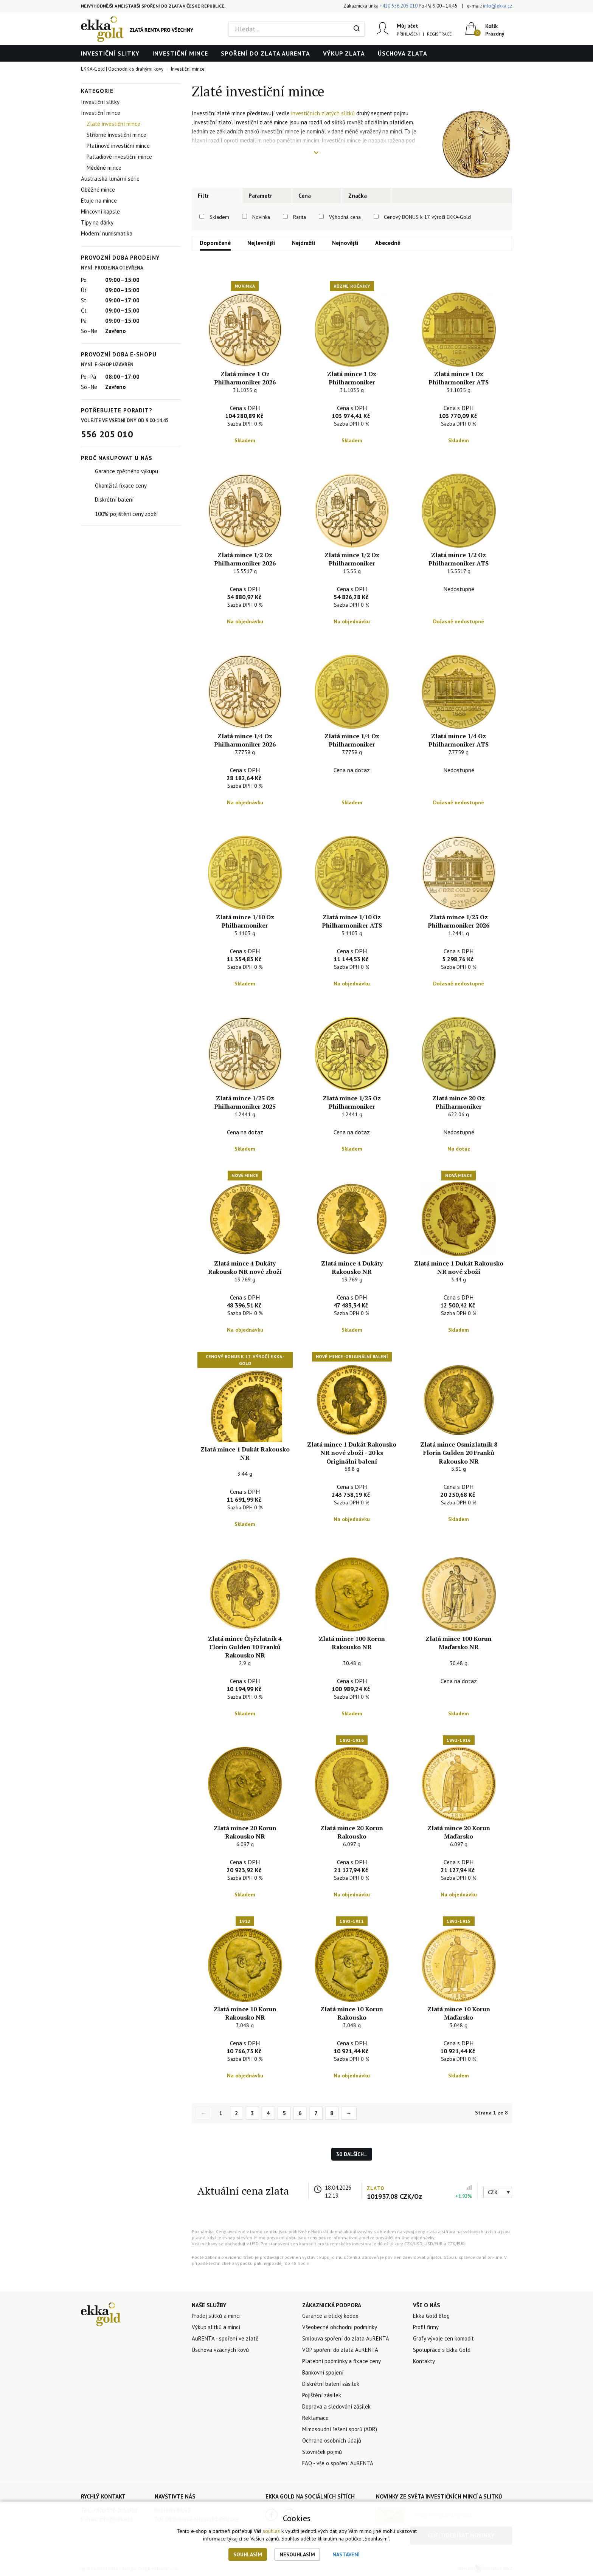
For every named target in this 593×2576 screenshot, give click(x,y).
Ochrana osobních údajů (331, 2440)
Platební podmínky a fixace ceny (341, 2361)
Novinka (261, 217)
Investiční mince (180, 53)
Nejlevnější (261, 242)
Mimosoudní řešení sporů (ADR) (339, 2429)
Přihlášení (408, 34)
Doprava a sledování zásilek (336, 2406)
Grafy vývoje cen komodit (443, 2338)
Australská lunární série (110, 178)
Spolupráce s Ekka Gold (441, 2349)
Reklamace (315, 2417)
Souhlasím (247, 2554)
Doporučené (215, 242)
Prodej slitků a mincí (216, 2315)
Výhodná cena (345, 217)
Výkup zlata (344, 53)
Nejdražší (303, 242)
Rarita (299, 217)
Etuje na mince (99, 200)
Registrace (439, 34)
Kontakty (424, 2361)
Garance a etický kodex (330, 2315)
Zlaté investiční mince (113, 123)
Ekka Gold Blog (431, 2315)
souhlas (271, 2531)
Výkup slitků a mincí (216, 2327)
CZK (493, 2192)
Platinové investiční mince (118, 145)
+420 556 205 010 (399, 6)
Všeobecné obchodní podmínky (339, 2327)
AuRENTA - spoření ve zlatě (225, 2338)
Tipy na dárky (97, 222)
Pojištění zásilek (321, 2395)
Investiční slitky (110, 53)
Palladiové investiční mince (119, 156)
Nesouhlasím (297, 2554)
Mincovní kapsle (100, 211)
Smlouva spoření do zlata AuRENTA (345, 2338)
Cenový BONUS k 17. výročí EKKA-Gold (427, 217)
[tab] (217, 195)
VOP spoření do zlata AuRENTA (340, 2349)
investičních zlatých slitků (323, 113)
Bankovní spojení (322, 2372)
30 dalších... (351, 2154)
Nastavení (346, 2554)
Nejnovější (345, 242)
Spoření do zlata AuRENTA (265, 53)
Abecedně (388, 242)
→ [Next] (349, 2113)
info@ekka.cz (497, 6)
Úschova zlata (402, 53)
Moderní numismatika (106, 233)
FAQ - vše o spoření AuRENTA (337, 2463)
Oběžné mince (98, 189)
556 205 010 (107, 434)
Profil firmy (426, 2327)
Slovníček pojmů (322, 2451)
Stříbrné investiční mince (116, 134)
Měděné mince (104, 167)
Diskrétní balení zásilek (330, 2383)
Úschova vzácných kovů (220, 2349)
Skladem (219, 217)
